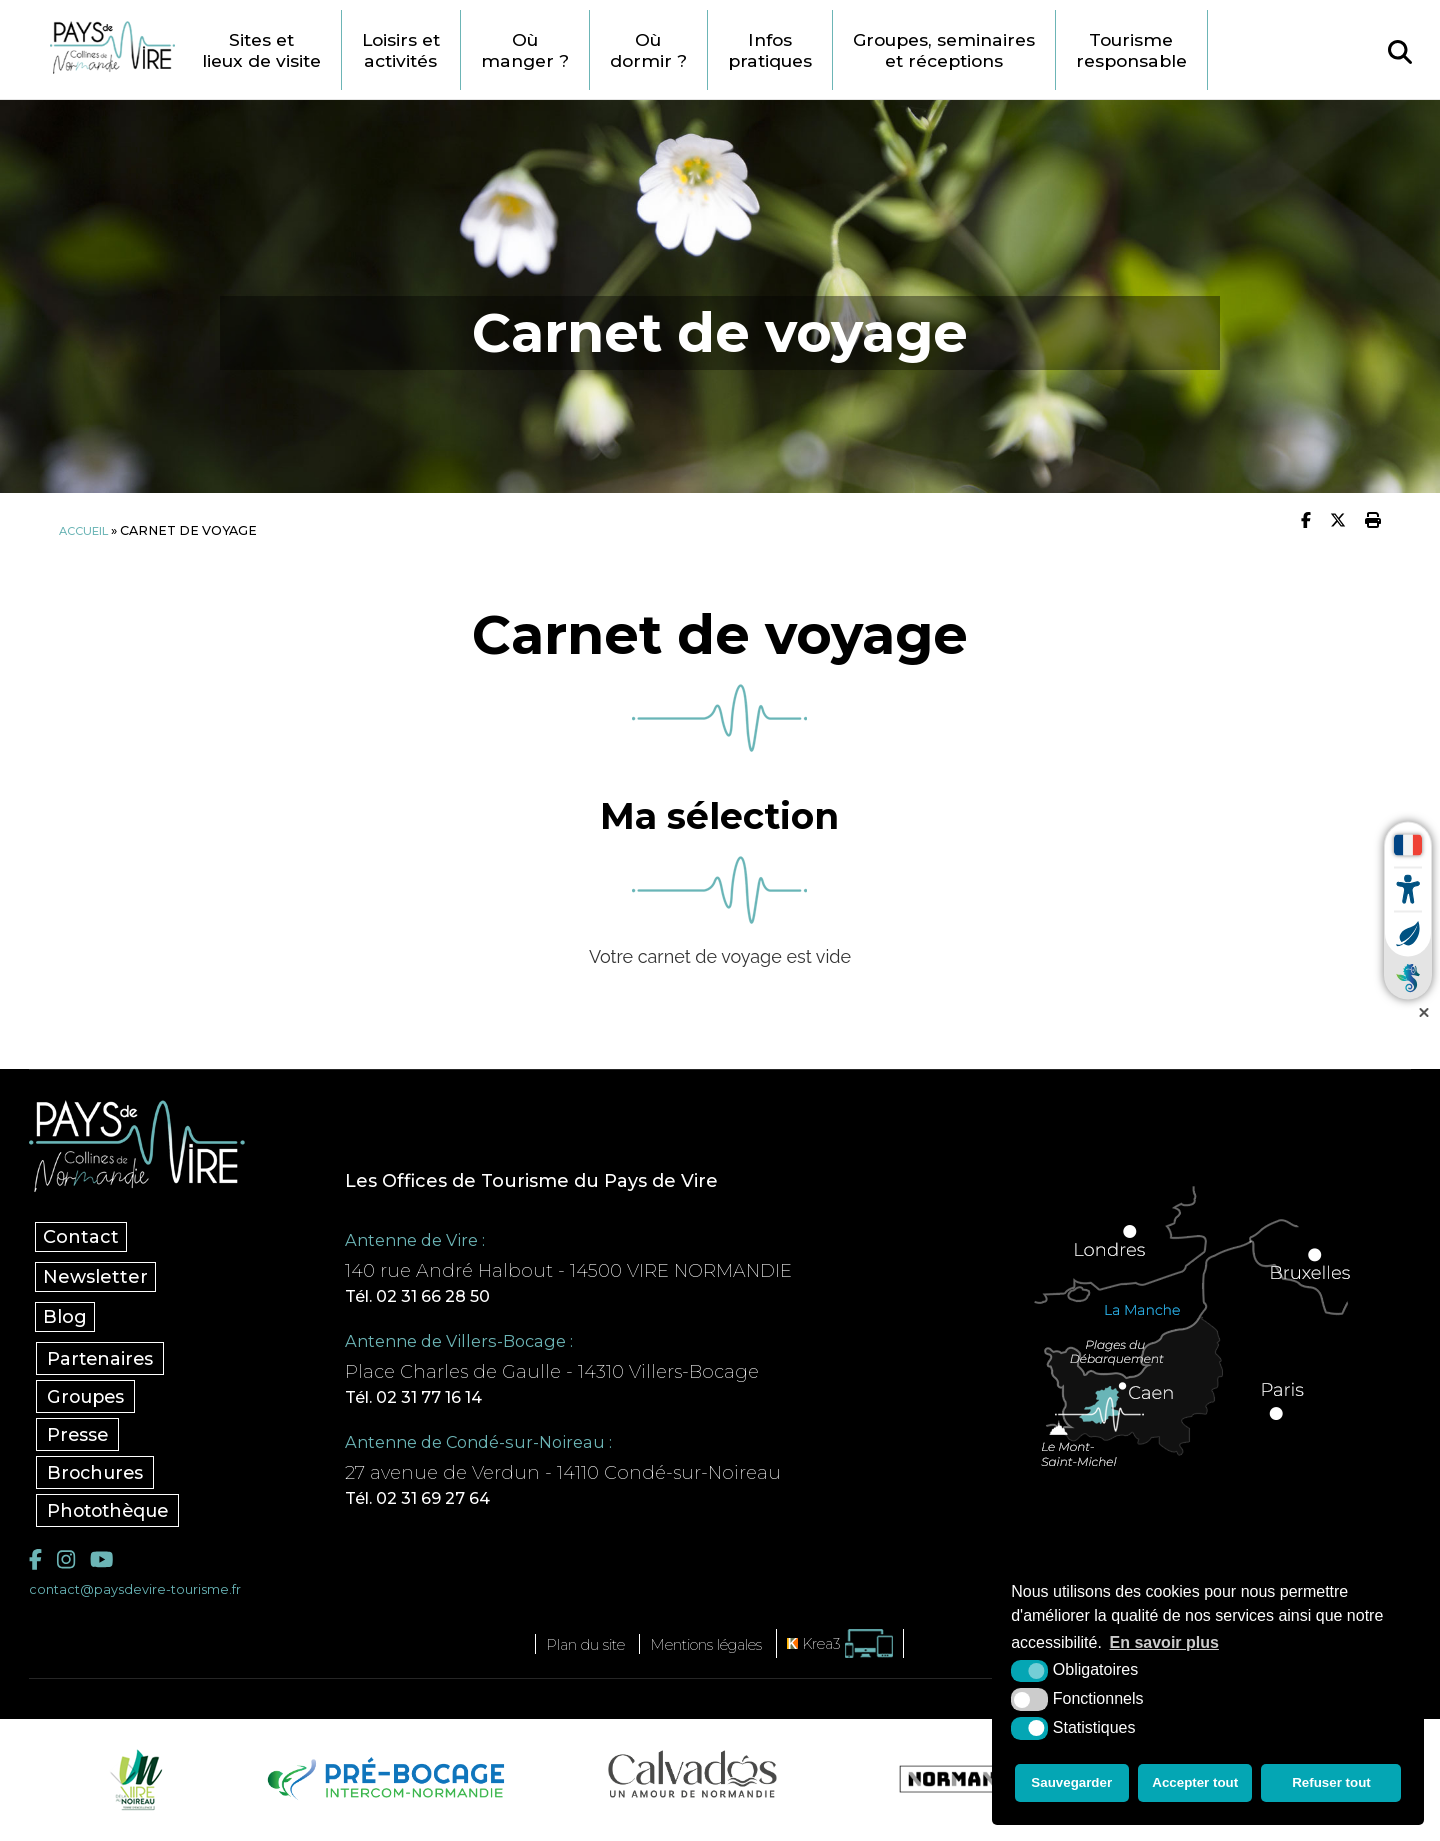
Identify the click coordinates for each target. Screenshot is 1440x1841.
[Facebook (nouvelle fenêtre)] (36, 1564)
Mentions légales (712, 1651)
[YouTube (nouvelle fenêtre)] (107, 1564)
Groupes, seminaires (1029, 50)
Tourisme (1230, 50)
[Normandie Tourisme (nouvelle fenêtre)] (969, 1786)
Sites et (301, 50)
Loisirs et (452, 50)
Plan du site (567, 1651)
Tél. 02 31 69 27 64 (449, 1504)
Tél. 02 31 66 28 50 (448, 1296)
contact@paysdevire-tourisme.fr (146, 1596)
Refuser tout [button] (1334, 1786)
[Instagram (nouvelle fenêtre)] (68, 1564)
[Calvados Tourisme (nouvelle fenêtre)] (692, 1781)
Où (584, 50)
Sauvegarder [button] (1070, 1786)
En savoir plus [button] (1164, 1648)
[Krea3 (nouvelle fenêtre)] (864, 1650)
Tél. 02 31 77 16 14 (445, 1400)
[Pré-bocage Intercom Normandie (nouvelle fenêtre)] (383, 1786)
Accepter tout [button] (1197, 1786)
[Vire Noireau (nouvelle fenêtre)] (133, 1786)
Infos (841, 50)
